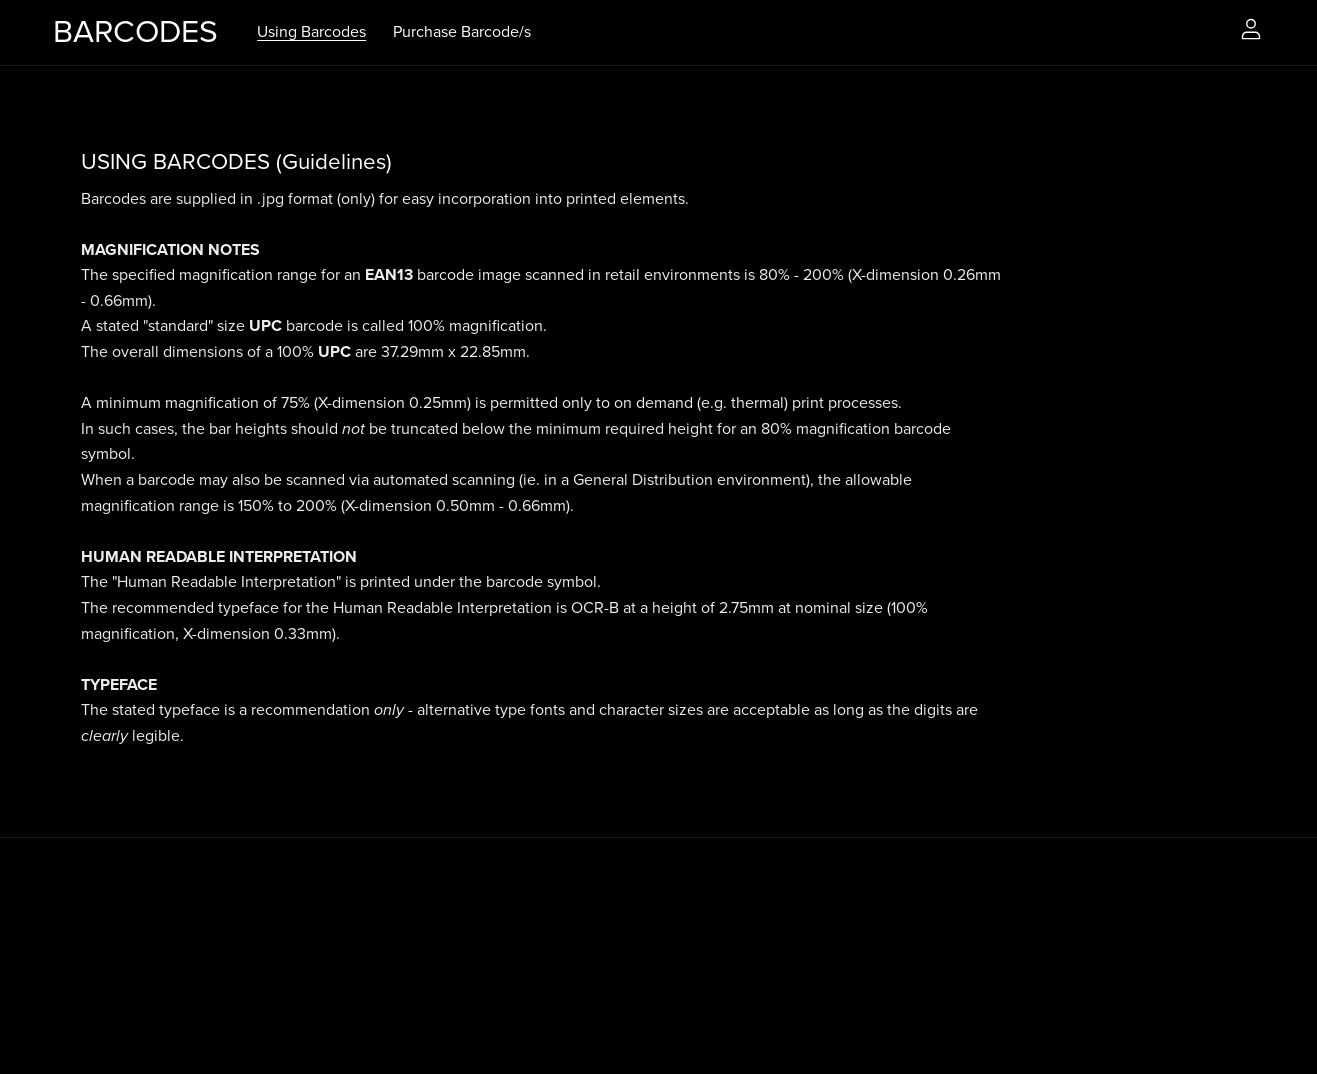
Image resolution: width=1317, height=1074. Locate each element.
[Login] (1251, 28)
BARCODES (135, 32)
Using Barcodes (311, 32)
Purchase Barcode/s (462, 32)
